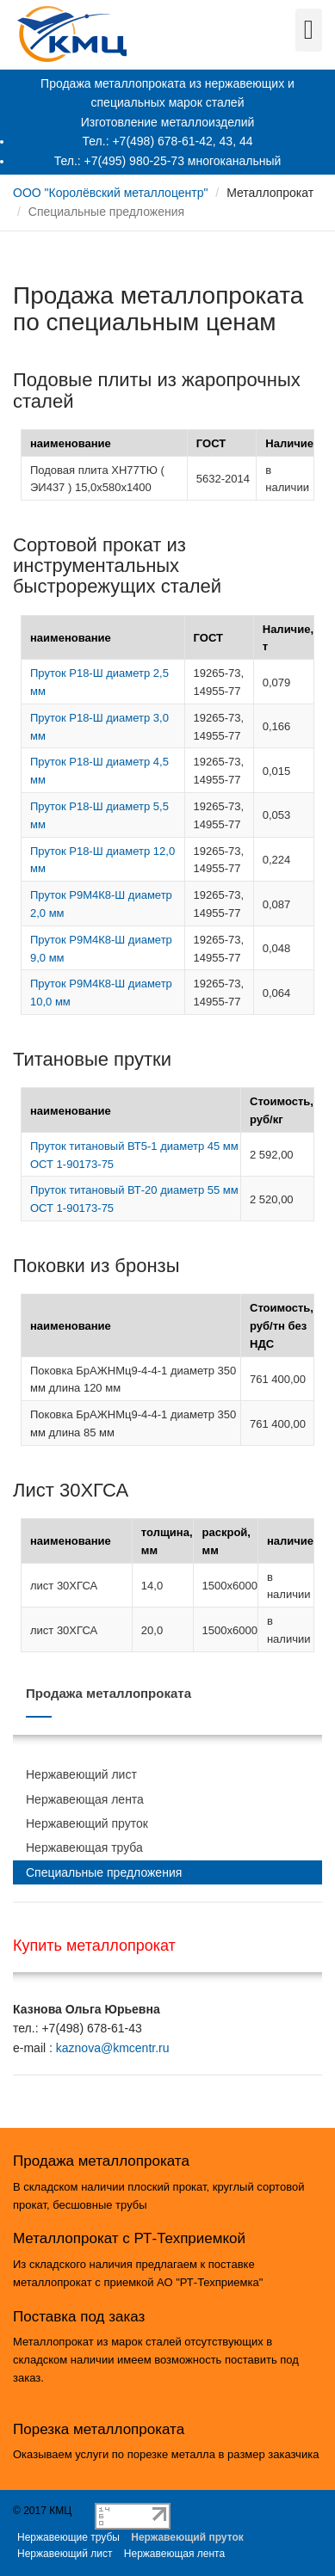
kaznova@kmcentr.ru (113, 2048)
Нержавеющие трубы (68, 2537)
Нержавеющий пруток (87, 1823)
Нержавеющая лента (85, 1799)
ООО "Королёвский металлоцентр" (110, 193)
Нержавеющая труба (84, 1847)
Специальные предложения (104, 1872)
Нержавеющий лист (81, 1774)
